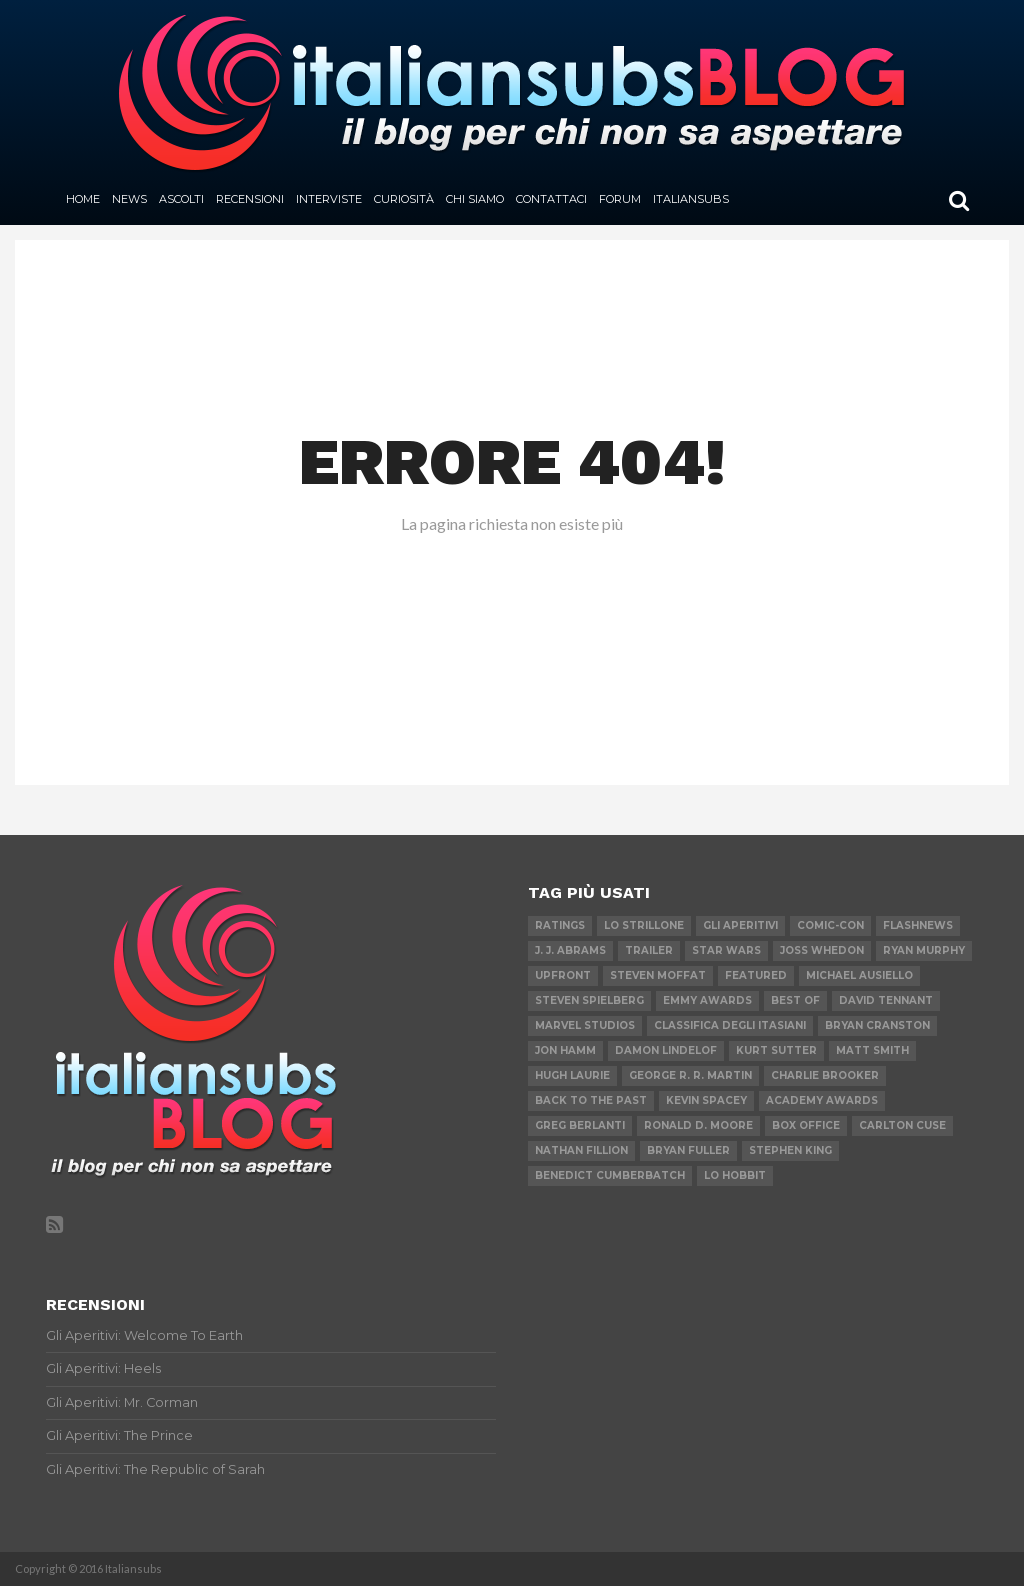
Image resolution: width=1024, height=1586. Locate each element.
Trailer (649, 950)
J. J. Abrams (570, 950)
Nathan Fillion (581, 1150)
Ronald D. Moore (698, 1125)
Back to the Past (591, 1100)
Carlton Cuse (902, 1125)
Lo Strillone (644, 925)
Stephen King (790, 1150)
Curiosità (404, 199)
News (129, 199)
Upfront (563, 975)
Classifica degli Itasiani (730, 1025)
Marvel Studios (585, 1025)
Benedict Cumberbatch (610, 1175)
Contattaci (551, 199)
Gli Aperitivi (740, 925)
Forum (620, 199)
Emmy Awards (707, 1000)
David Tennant (886, 1000)
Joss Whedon (822, 950)
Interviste (329, 199)
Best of (795, 1000)
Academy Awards (822, 1100)
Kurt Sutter (776, 1050)
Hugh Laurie (572, 1075)
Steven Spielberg (589, 1000)
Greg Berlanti (580, 1125)
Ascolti (181, 199)
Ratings (560, 925)
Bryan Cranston (877, 1025)
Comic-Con (830, 925)
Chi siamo (475, 199)
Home (83, 199)
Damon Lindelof (666, 1050)
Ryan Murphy (924, 950)
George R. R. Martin (690, 1075)
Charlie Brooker (825, 1075)
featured (756, 975)
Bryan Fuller (688, 1150)
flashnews (918, 925)
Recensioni (250, 199)
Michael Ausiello (859, 975)
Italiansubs (691, 199)
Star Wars (726, 950)
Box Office (806, 1125)
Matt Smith (872, 1050)
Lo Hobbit (735, 1175)
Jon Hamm (565, 1050)
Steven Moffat (658, 975)
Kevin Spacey (706, 1100)
